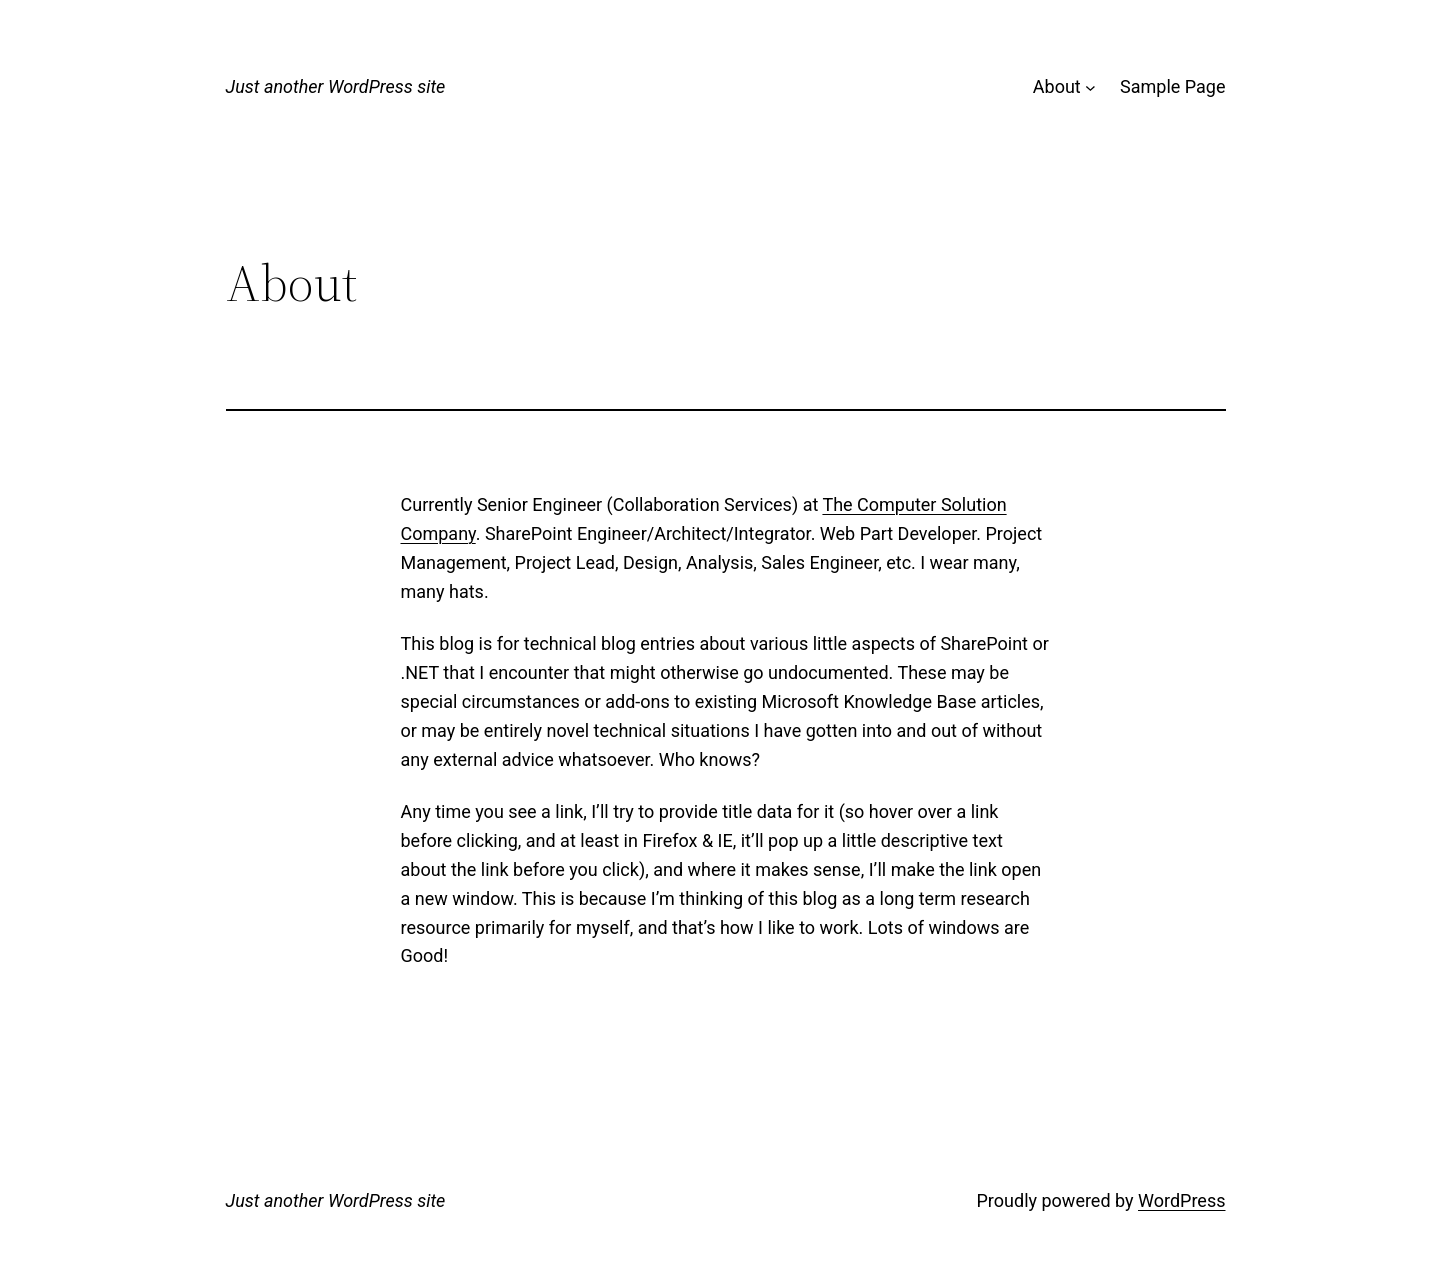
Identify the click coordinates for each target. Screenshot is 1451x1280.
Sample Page (1172, 86)
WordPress (1181, 1200)
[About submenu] (1090, 87)
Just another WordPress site (336, 86)
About (1057, 86)
